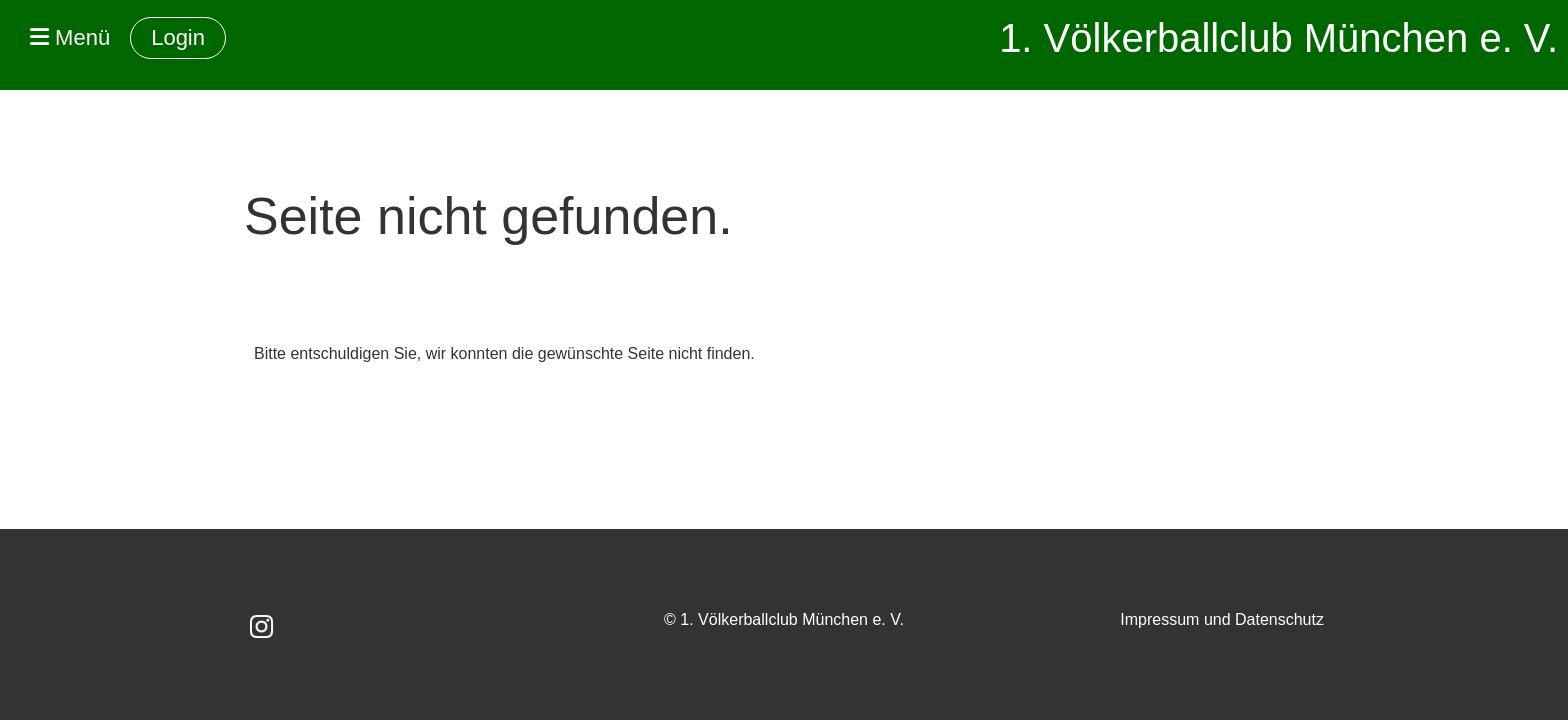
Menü (70, 37)
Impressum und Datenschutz (1222, 619)
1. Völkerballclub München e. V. (1278, 38)
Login (178, 37)
